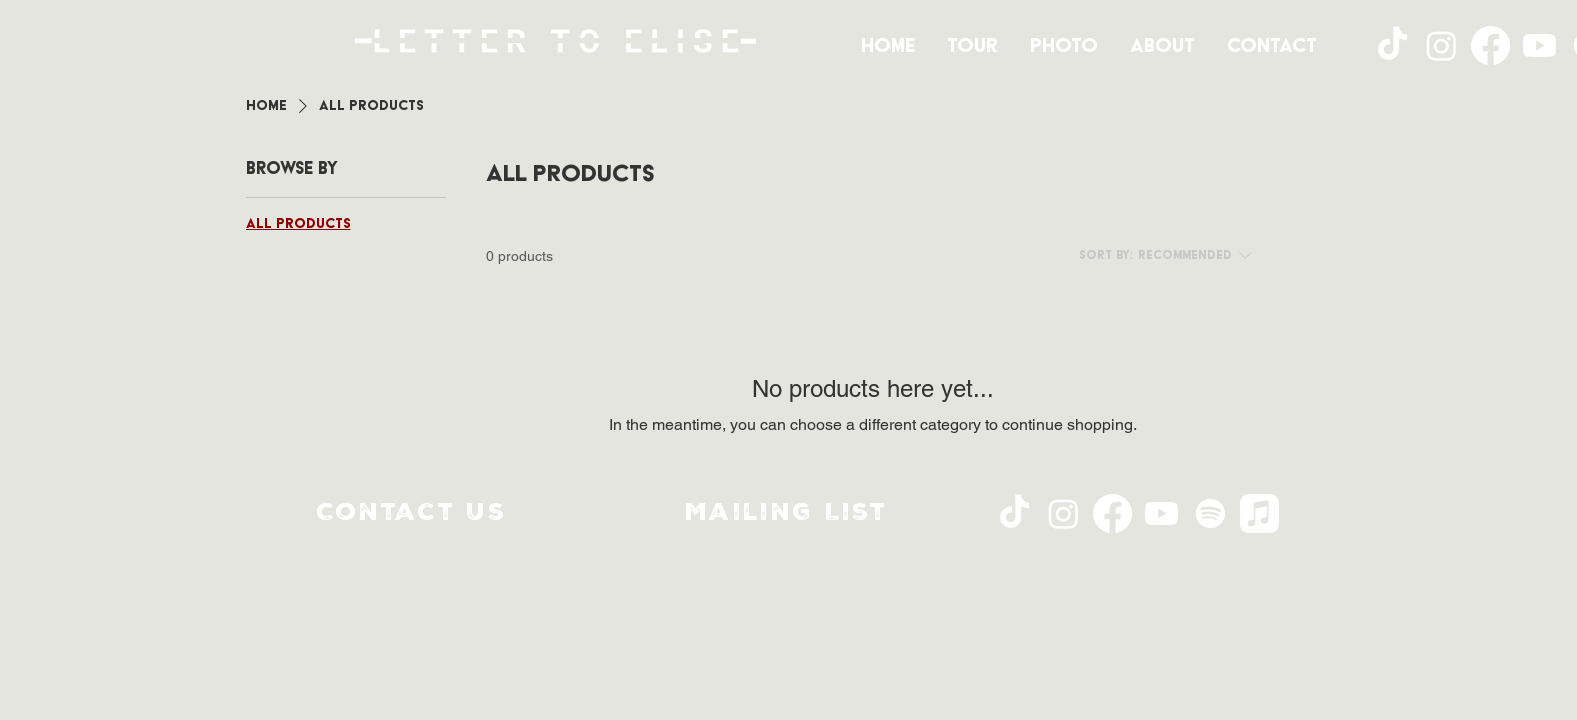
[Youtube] (1539, 45)
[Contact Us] (413, 514)
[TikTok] (1392, 45)
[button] (789, 514)
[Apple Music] (1259, 513)
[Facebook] (1490, 45)
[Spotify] (1210, 513)
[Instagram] (1441, 45)
